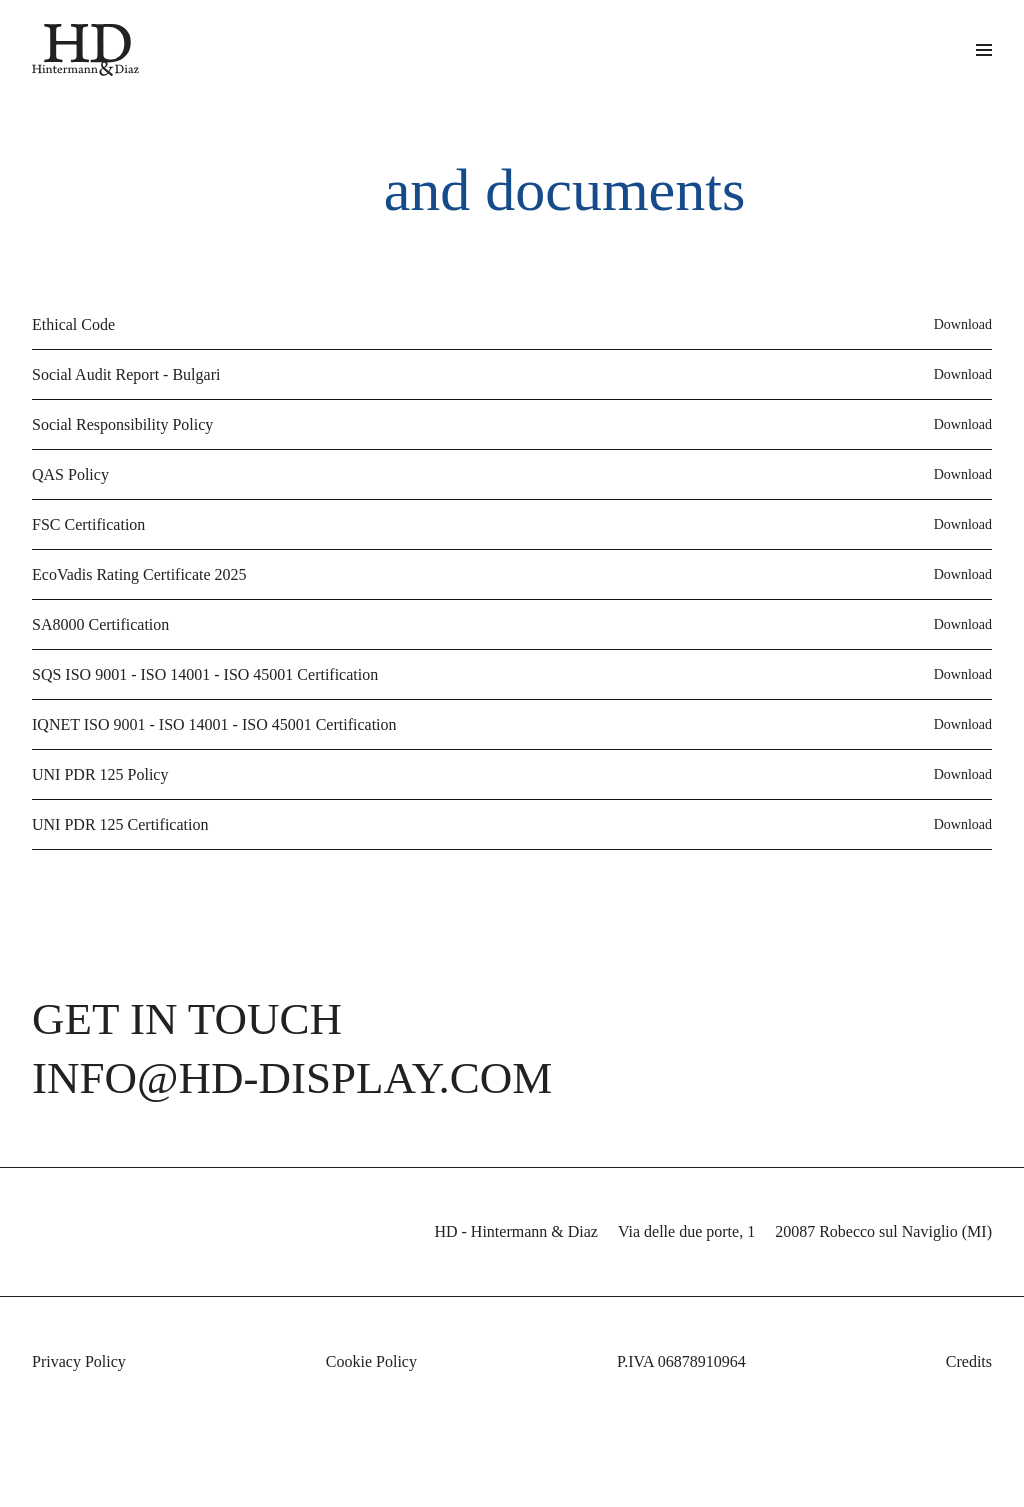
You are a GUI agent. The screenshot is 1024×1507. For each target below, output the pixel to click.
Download (959, 306)
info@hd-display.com (278, 1120)
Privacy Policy (83, 1405)
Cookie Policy (366, 1405)
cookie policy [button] (932, 1363)
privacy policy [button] (760, 1324)
